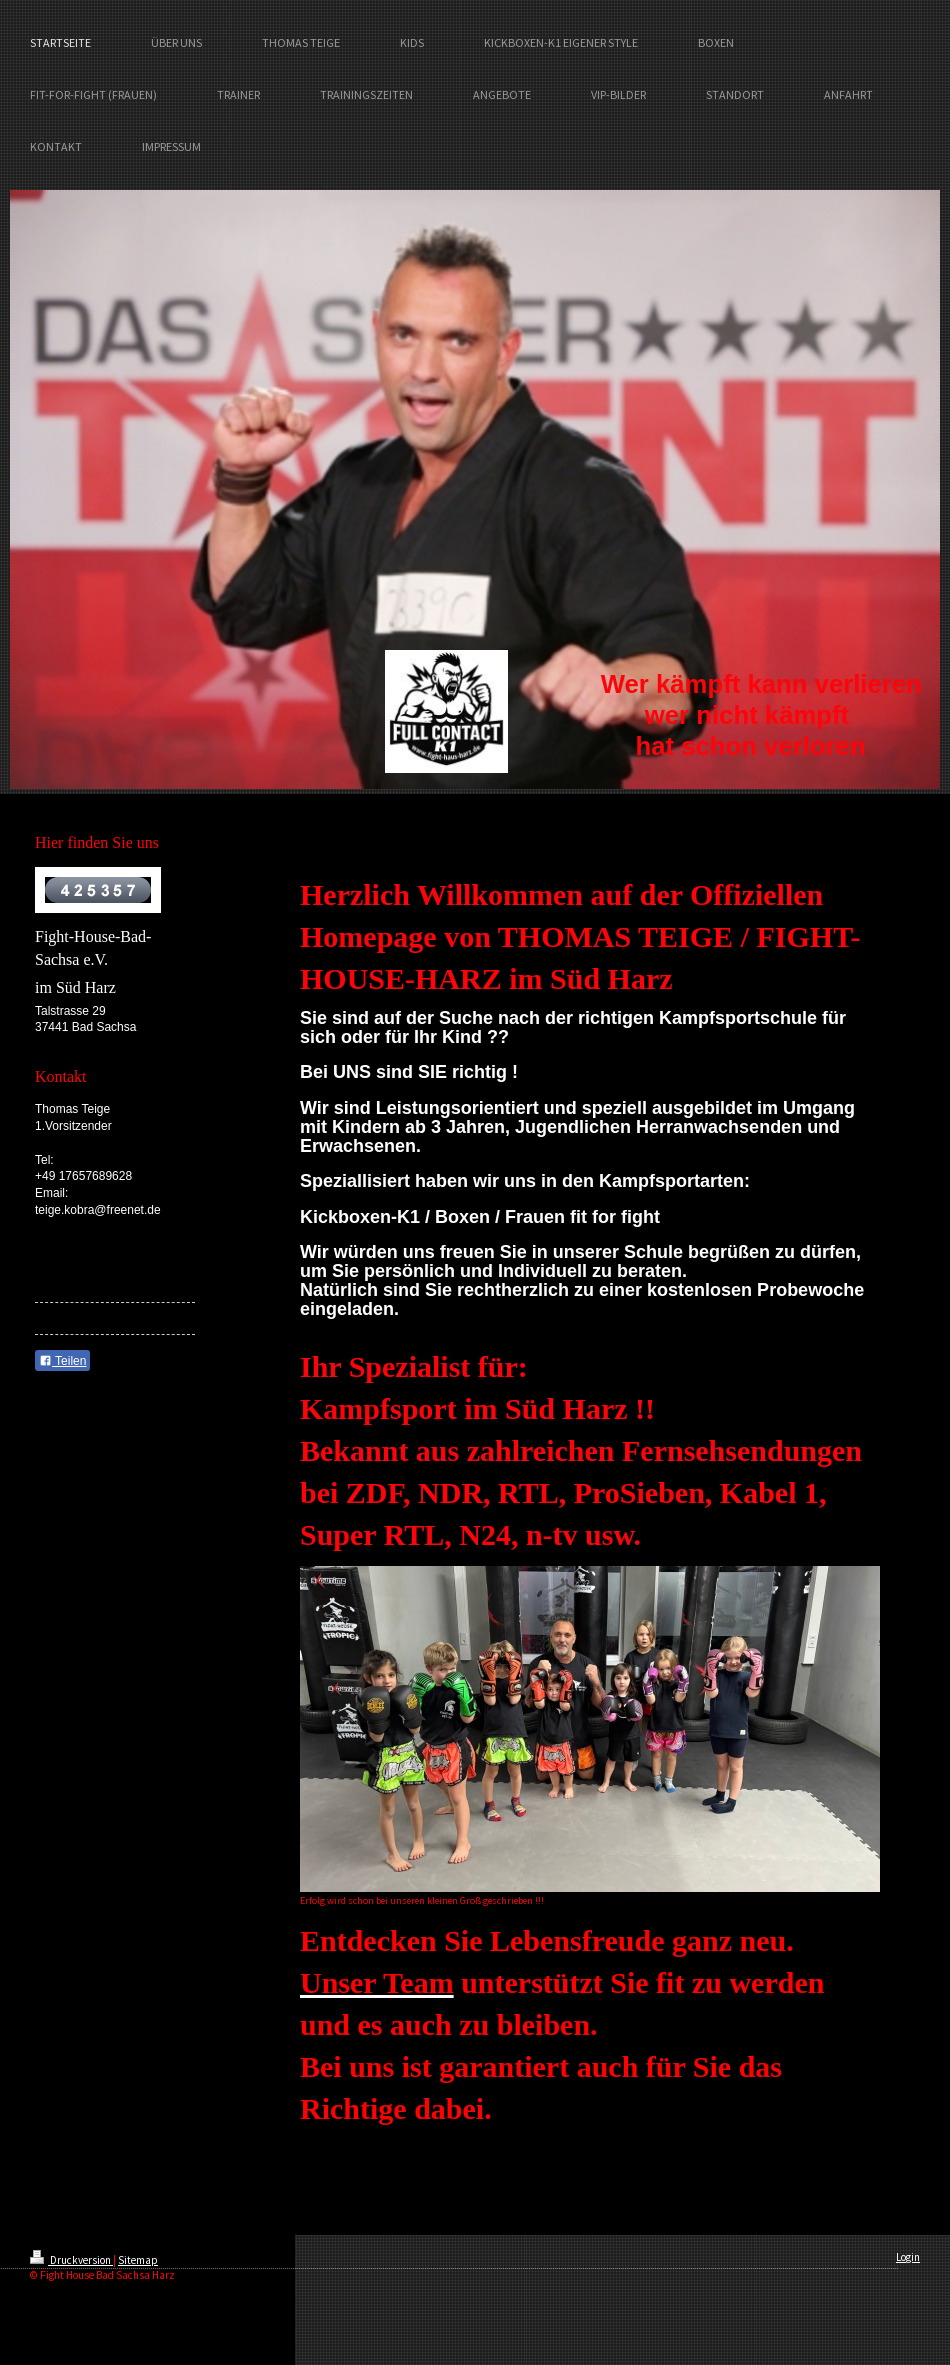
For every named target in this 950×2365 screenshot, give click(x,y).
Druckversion (71, 2260)
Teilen (62, 1361)
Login (908, 2257)
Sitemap (138, 2260)
